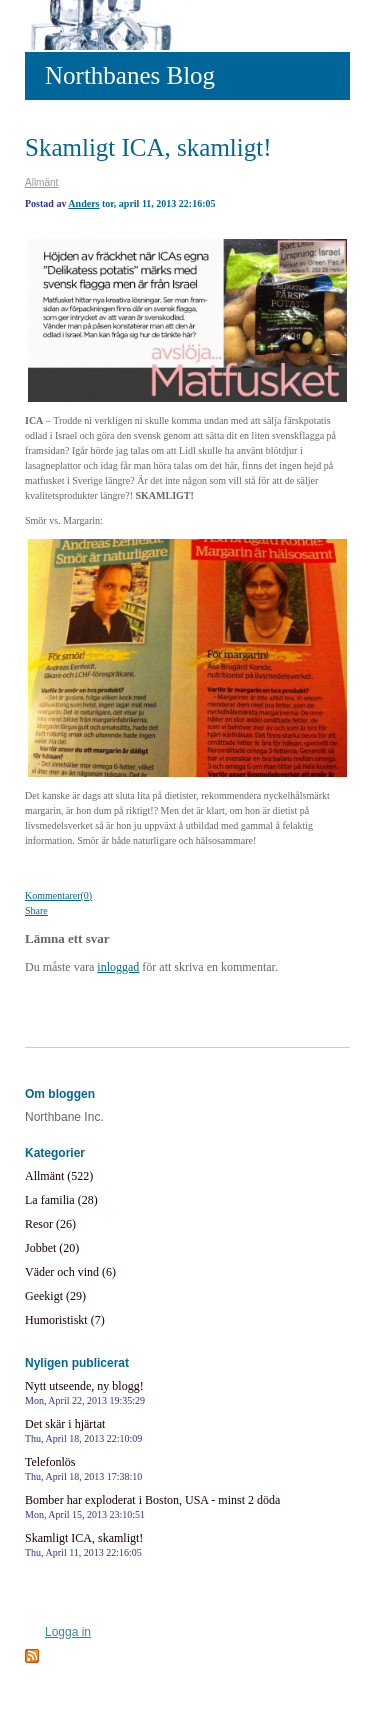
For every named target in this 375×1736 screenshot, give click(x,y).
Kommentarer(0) (58, 895)
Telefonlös (83, 1468)
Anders (83, 203)
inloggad (118, 967)
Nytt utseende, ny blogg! (85, 1392)
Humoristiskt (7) (65, 1320)
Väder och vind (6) (70, 1272)
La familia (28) (61, 1200)
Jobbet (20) (52, 1248)
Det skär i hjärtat (83, 1430)
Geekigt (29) (55, 1296)
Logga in (68, 1632)
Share (36, 910)
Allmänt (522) (59, 1176)
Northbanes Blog (130, 75)
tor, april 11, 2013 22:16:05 (159, 203)
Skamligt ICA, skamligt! (148, 147)
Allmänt (41, 182)
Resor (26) (50, 1224)
